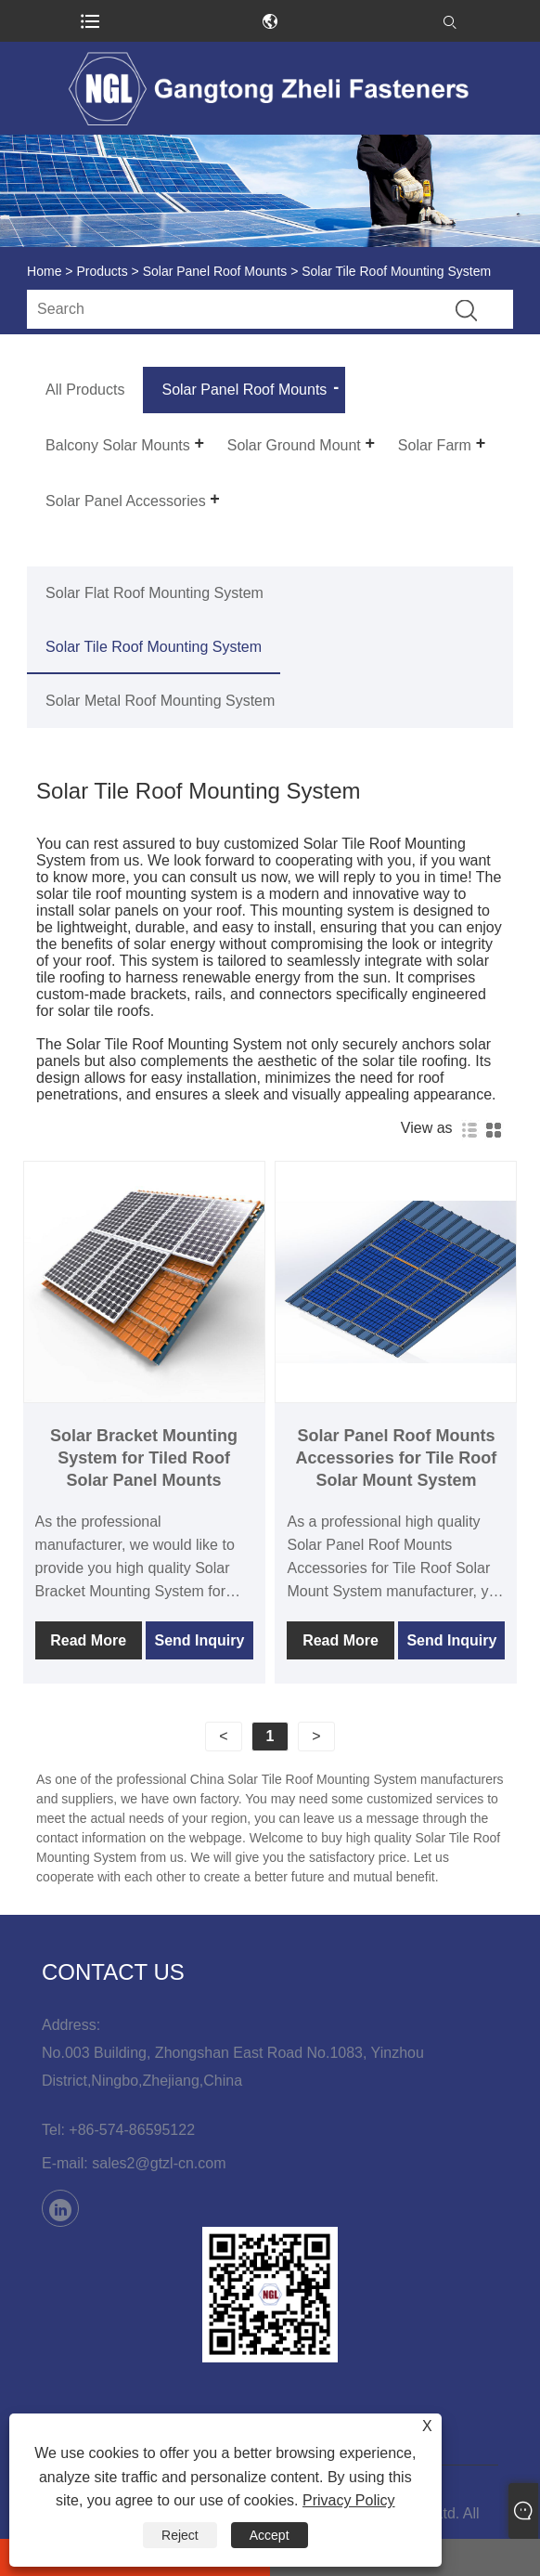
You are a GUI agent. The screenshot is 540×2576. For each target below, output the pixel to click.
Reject (180, 2535)
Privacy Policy (348, 2500)
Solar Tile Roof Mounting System (153, 647)
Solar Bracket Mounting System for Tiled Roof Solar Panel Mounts (144, 1458)
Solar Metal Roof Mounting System (160, 701)
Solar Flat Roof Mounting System (154, 593)
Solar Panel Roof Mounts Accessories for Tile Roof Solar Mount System (396, 1458)
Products (101, 271)
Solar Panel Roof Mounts (215, 271)
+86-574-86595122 (132, 2130)
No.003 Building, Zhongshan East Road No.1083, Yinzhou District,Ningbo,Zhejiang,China (233, 2066)
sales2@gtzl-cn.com (158, 2163)
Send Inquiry (199, 1640)
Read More (88, 1640)
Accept (269, 2535)
